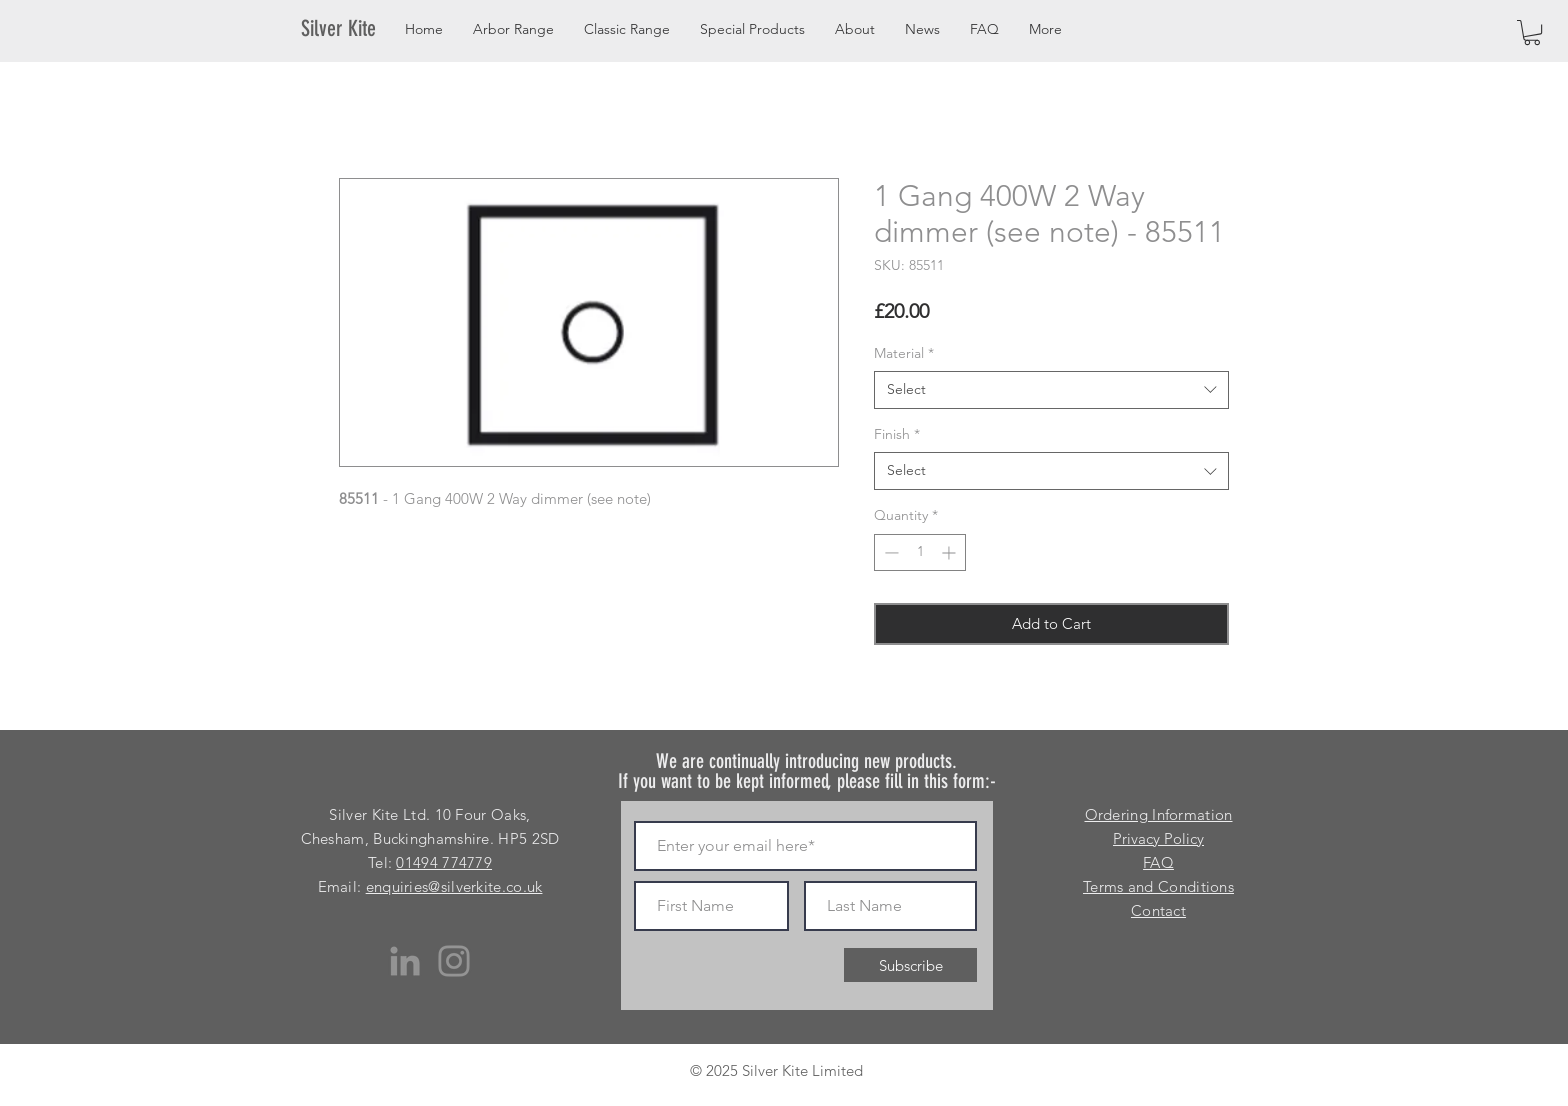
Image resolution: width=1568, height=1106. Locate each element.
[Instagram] (454, 961)
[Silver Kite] (350, 29)
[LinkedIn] (405, 961)
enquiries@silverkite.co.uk (454, 886)
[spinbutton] (920, 552)
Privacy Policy (1158, 838)
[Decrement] (889, 552)
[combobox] (1051, 390)
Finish (897, 434)
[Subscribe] (910, 965)
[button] (1532, 32)
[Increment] (950, 552)
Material (904, 353)
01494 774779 (444, 862)
